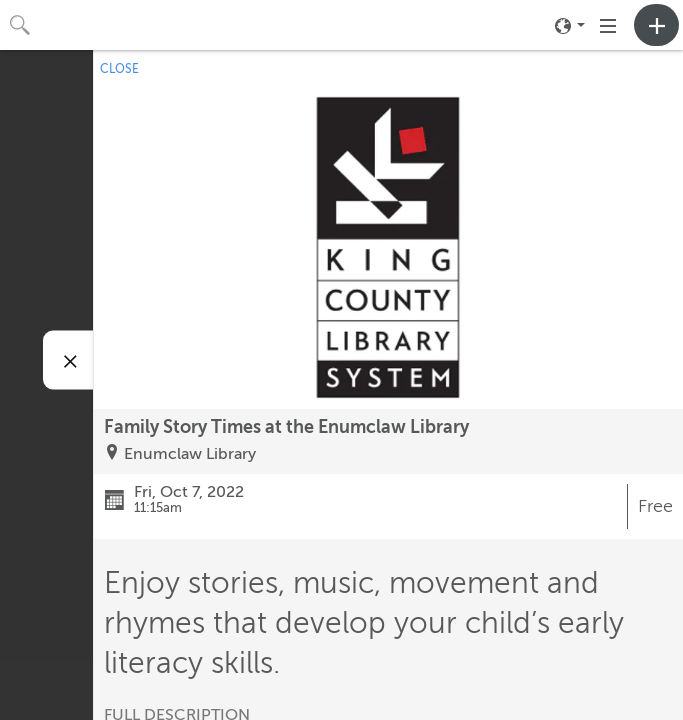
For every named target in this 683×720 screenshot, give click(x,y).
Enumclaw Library (190, 454)
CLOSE (119, 69)
